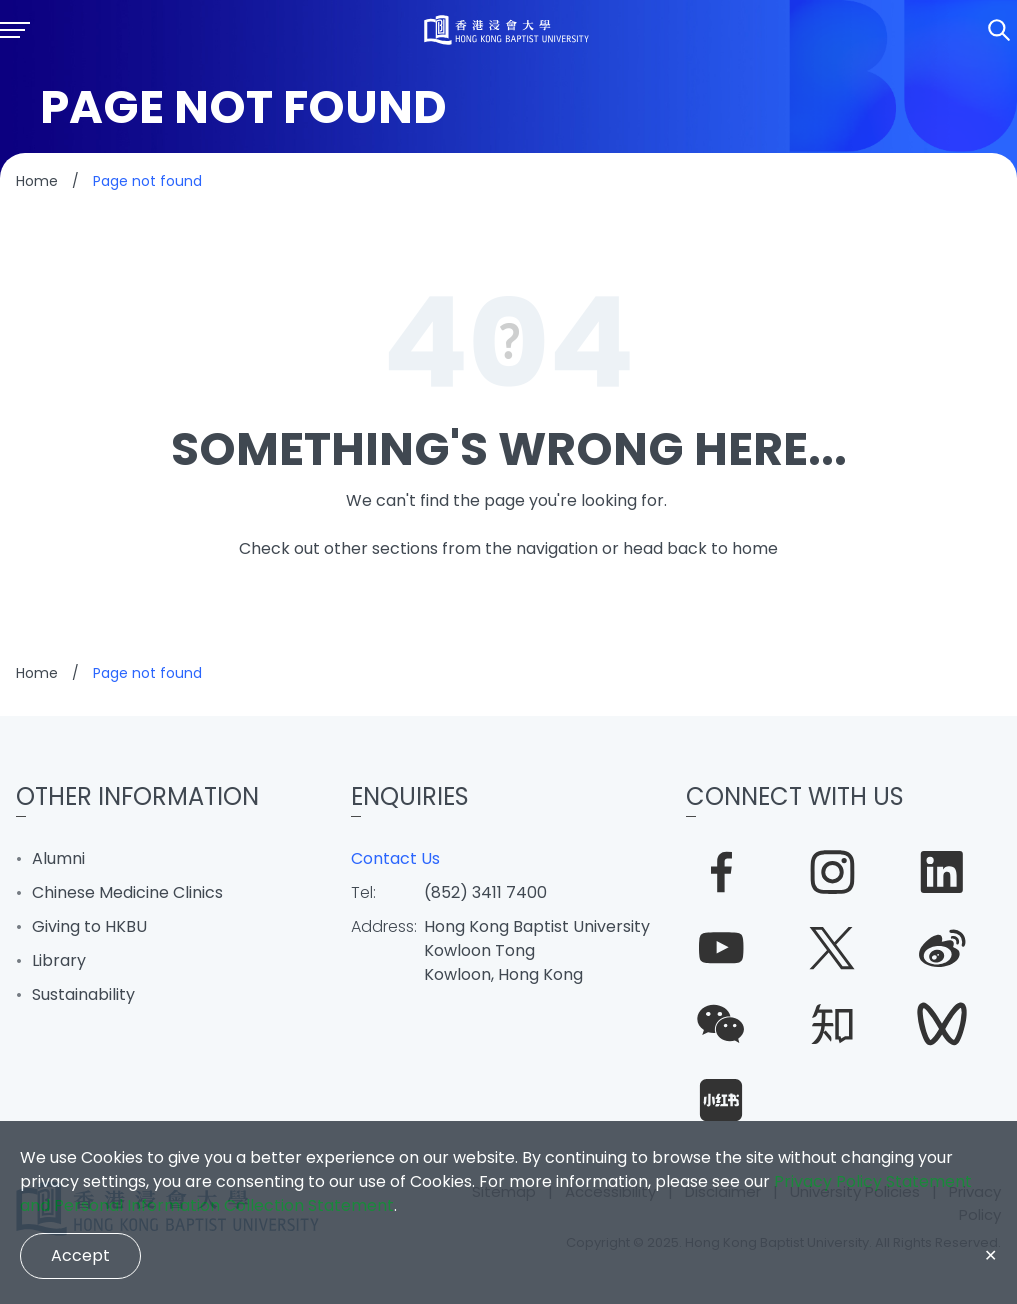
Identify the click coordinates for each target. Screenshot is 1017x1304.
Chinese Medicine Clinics (127, 892)
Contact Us (395, 858)
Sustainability (83, 994)
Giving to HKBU (89, 926)
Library (59, 960)
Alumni (58, 858)
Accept (80, 1255)
